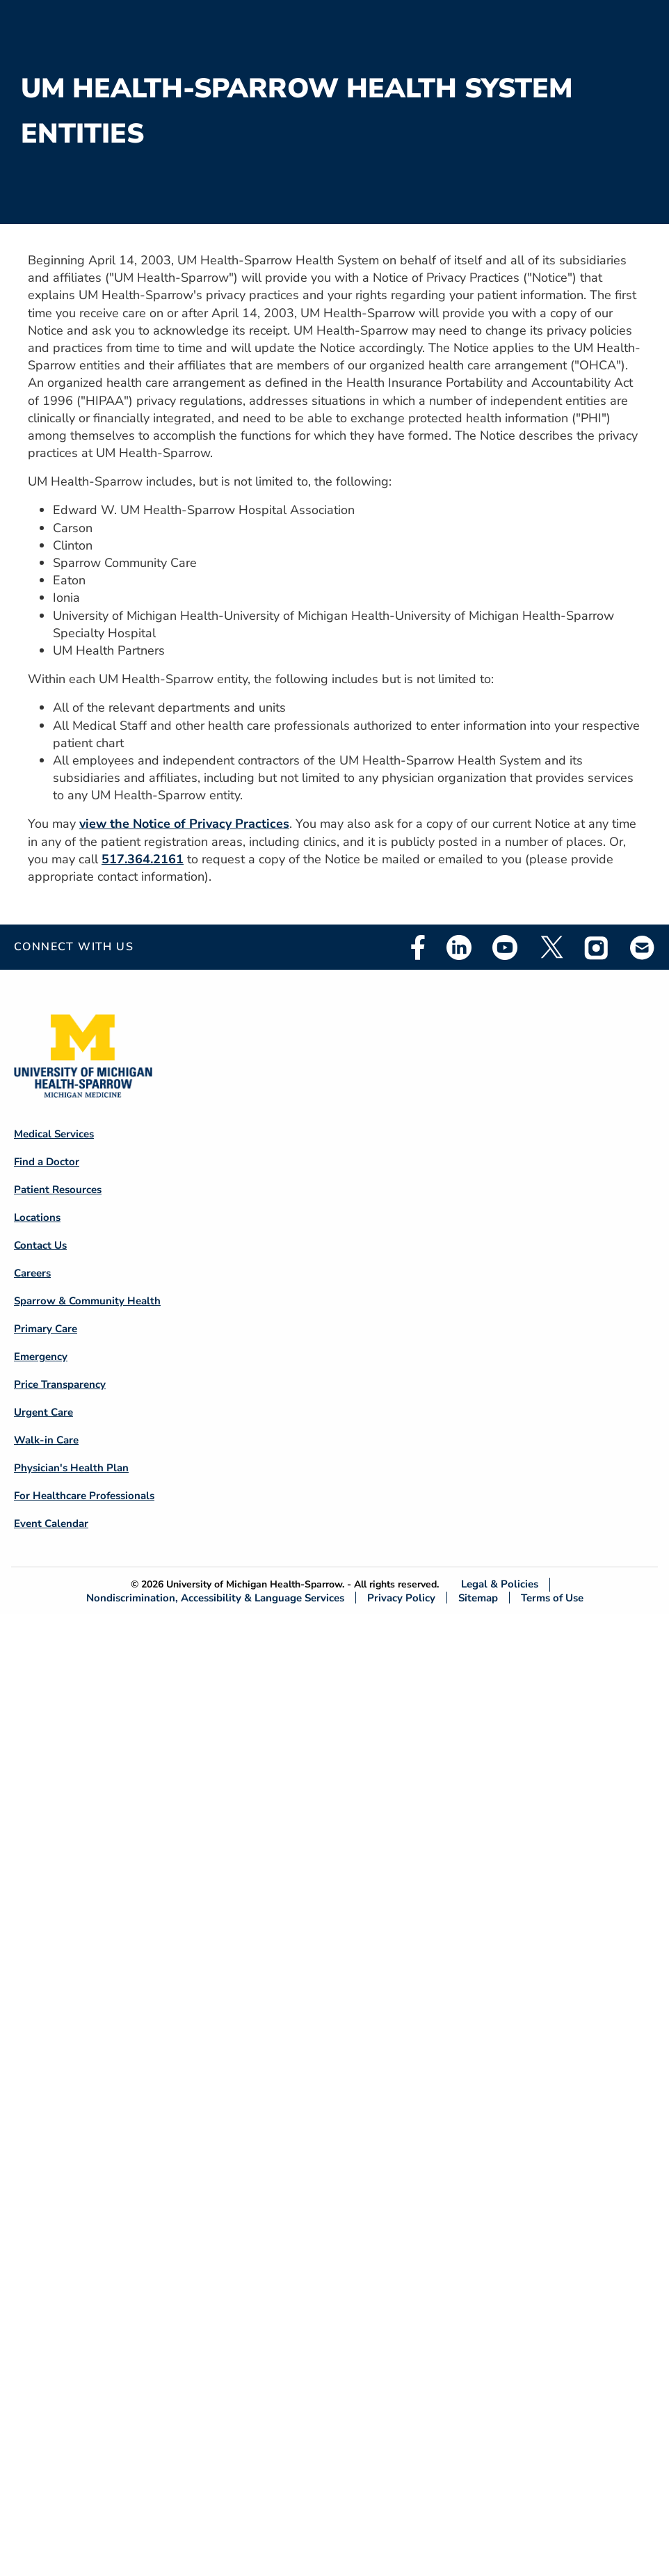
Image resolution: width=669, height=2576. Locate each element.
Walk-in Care (46, 1440)
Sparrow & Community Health (87, 1301)
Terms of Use (552, 1597)
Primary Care (45, 1329)
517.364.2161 (143, 859)
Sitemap (478, 1597)
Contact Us (40, 1245)
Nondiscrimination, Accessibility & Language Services (215, 1597)
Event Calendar (51, 1523)
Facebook (418, 947)
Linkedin (458, 947)
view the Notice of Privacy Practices (184, 823)
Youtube (504, 947)
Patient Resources (58, 1190)
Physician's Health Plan (71, 1468)
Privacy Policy (401, 1597)
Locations (37, 1217)
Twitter (550, 947)
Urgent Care (43, 1412)
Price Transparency (60, 1384)
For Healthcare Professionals (84, 1496)
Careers (32, 1273)
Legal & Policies (499, 1584)
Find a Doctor (46, 1162)
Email (642, 947)
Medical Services (54, 1134)
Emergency (40, 1356)
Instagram (596, 947)
